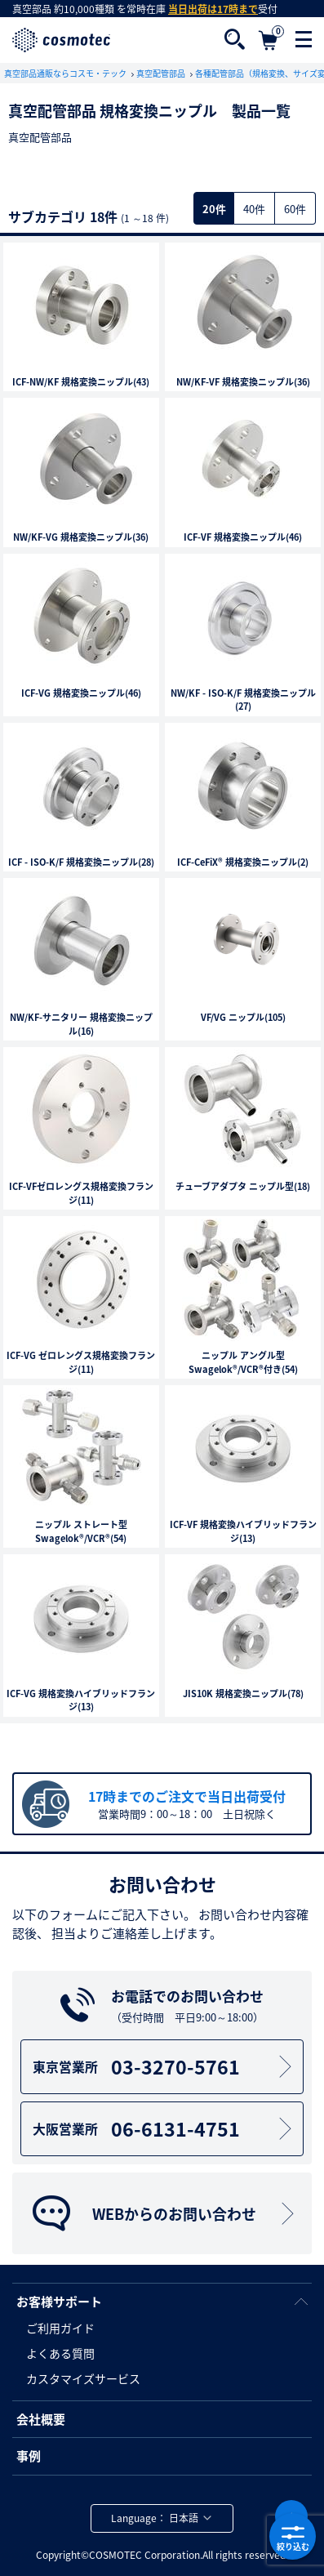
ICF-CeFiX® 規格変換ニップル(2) (242, 862)
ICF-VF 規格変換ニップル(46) (243, 537)
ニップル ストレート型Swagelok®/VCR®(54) (81, 1531)
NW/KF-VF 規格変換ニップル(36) (243, 382)
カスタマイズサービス (83, 2378)
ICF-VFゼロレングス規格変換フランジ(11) (81, 1193)
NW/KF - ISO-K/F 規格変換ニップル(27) (243, 700)
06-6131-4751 (165, 2128)
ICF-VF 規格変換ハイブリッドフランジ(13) (243, 1531)
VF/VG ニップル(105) (243, 1017)
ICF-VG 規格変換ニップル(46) (81, 693)
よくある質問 (60, 2353)
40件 (254, 208)
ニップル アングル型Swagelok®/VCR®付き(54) (243, 1362)
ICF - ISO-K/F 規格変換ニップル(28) (81, 862)
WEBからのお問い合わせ (165, 2213)
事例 (28, 2456)
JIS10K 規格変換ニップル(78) (243, 1693)
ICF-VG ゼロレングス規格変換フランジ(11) (81, 1362)
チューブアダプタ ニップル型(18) (242, 1186)
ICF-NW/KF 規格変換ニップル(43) (80, 382)
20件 (214, 208)
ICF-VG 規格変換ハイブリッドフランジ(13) (81, 1700)
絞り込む (292, 2536)
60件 (295, 208)
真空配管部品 (161, 73)
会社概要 (40, 2419)
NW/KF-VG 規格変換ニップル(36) (81, 537)
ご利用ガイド (60, 2328)
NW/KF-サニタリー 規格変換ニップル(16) (81, 1024)
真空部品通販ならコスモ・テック (66, 73)
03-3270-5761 (165, 2066)
